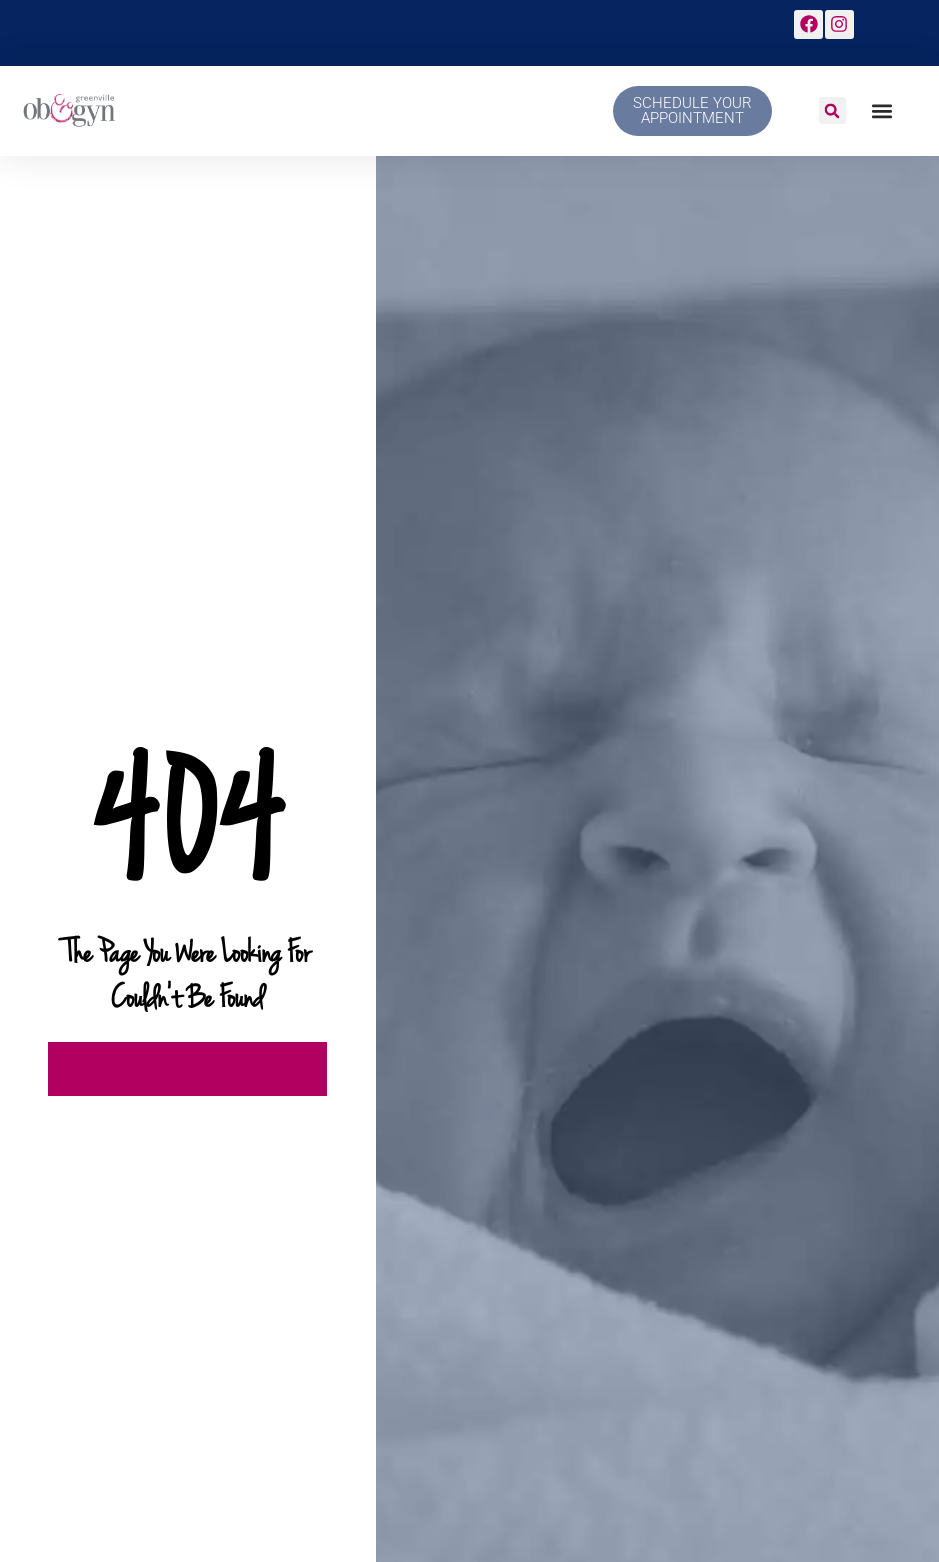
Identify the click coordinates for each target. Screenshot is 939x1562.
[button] (832, 110)
